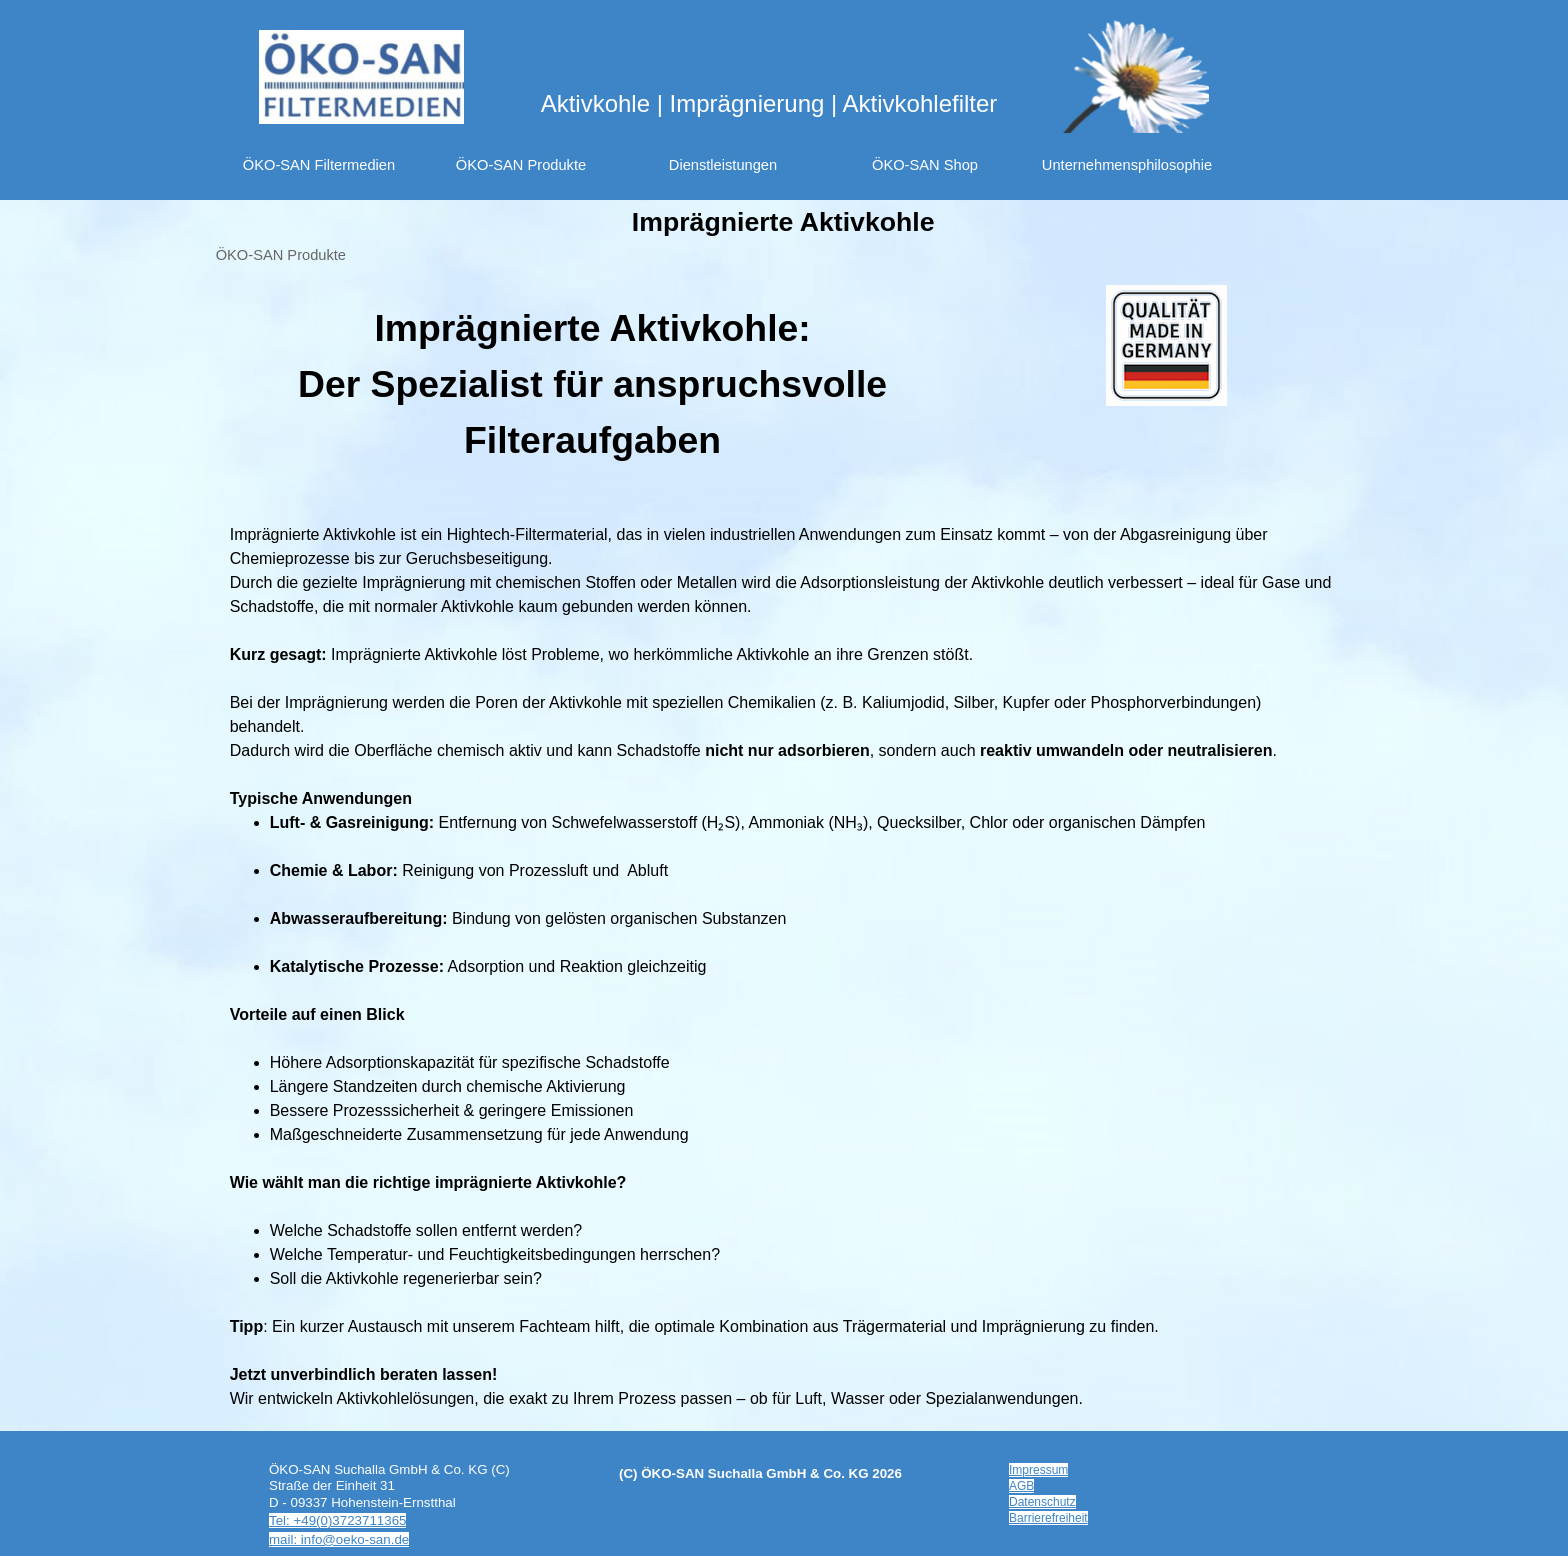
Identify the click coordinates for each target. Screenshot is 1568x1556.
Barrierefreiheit (1048, 1518)
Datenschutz (1042, 1502)
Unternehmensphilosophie (1127, 165)
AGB (1021, 1486)
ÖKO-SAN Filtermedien (319, 165)
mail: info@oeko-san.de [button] (339, 1539)
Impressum (1038, 1470)
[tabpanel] (593, 384)
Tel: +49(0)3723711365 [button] (337, 1520)
